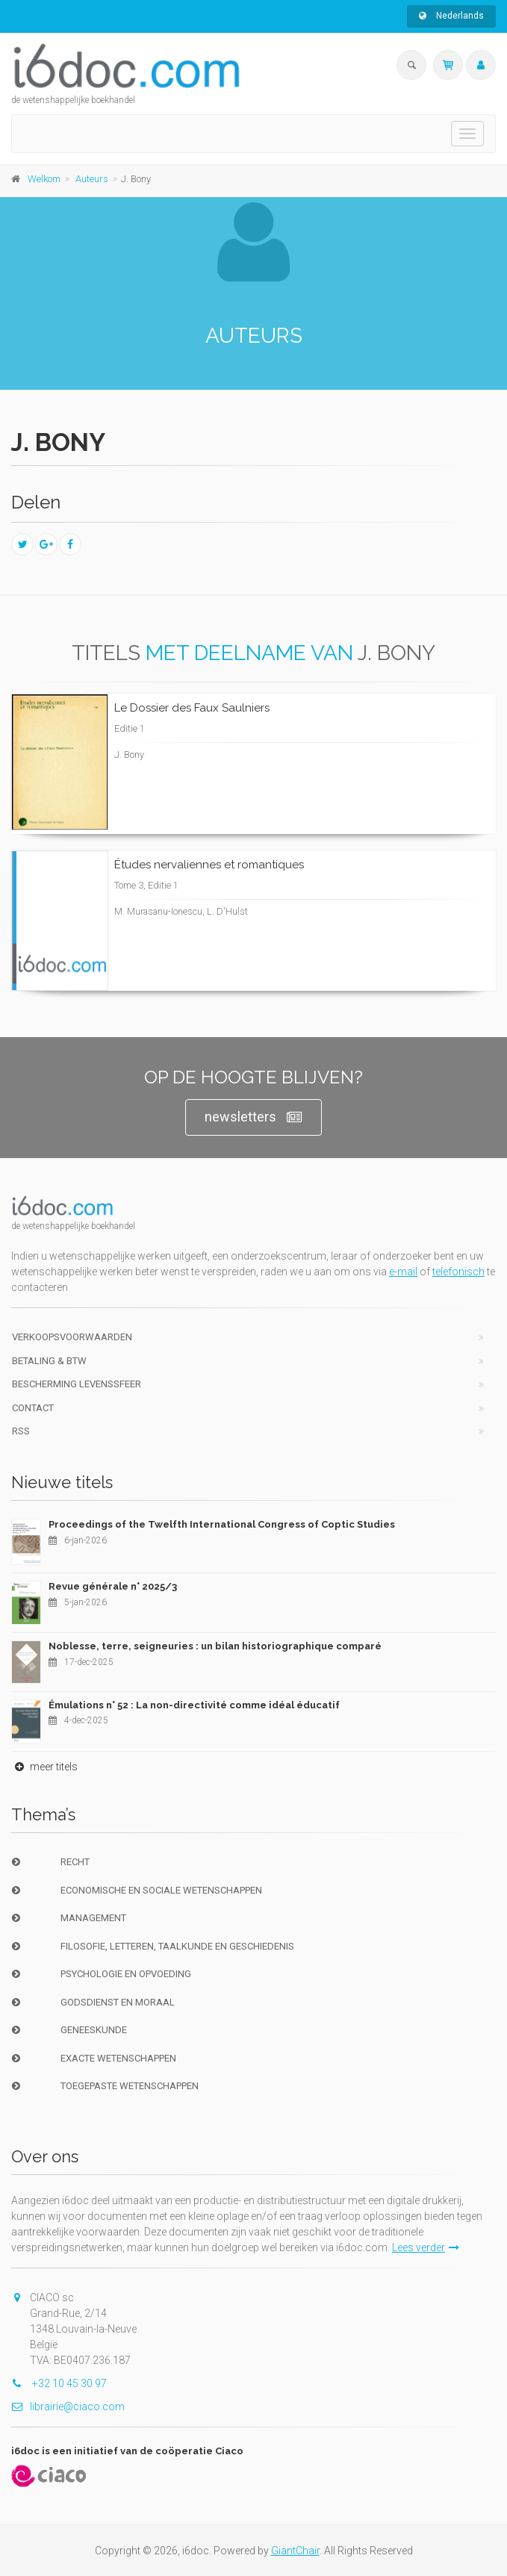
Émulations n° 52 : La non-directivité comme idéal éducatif (194, 1705)
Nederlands (451, 15)
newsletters (253, 1117)
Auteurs (91, 178)
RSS (21, 1431)
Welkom (44, 178)
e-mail (403, 1272)
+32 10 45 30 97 (59, 2383)
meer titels (44, 1767)
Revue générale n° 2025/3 (113, 1586)
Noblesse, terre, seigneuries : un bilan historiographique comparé (215, 1646)
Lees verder (425, 2247)
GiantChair (295, 2551)
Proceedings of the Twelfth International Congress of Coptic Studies (222, 1524)
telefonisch (458, 1272)
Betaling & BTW (49, 1360)
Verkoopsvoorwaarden (72, 1337)
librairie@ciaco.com (68, 2406)
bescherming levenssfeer (76, 1384)
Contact (33, 1407)
